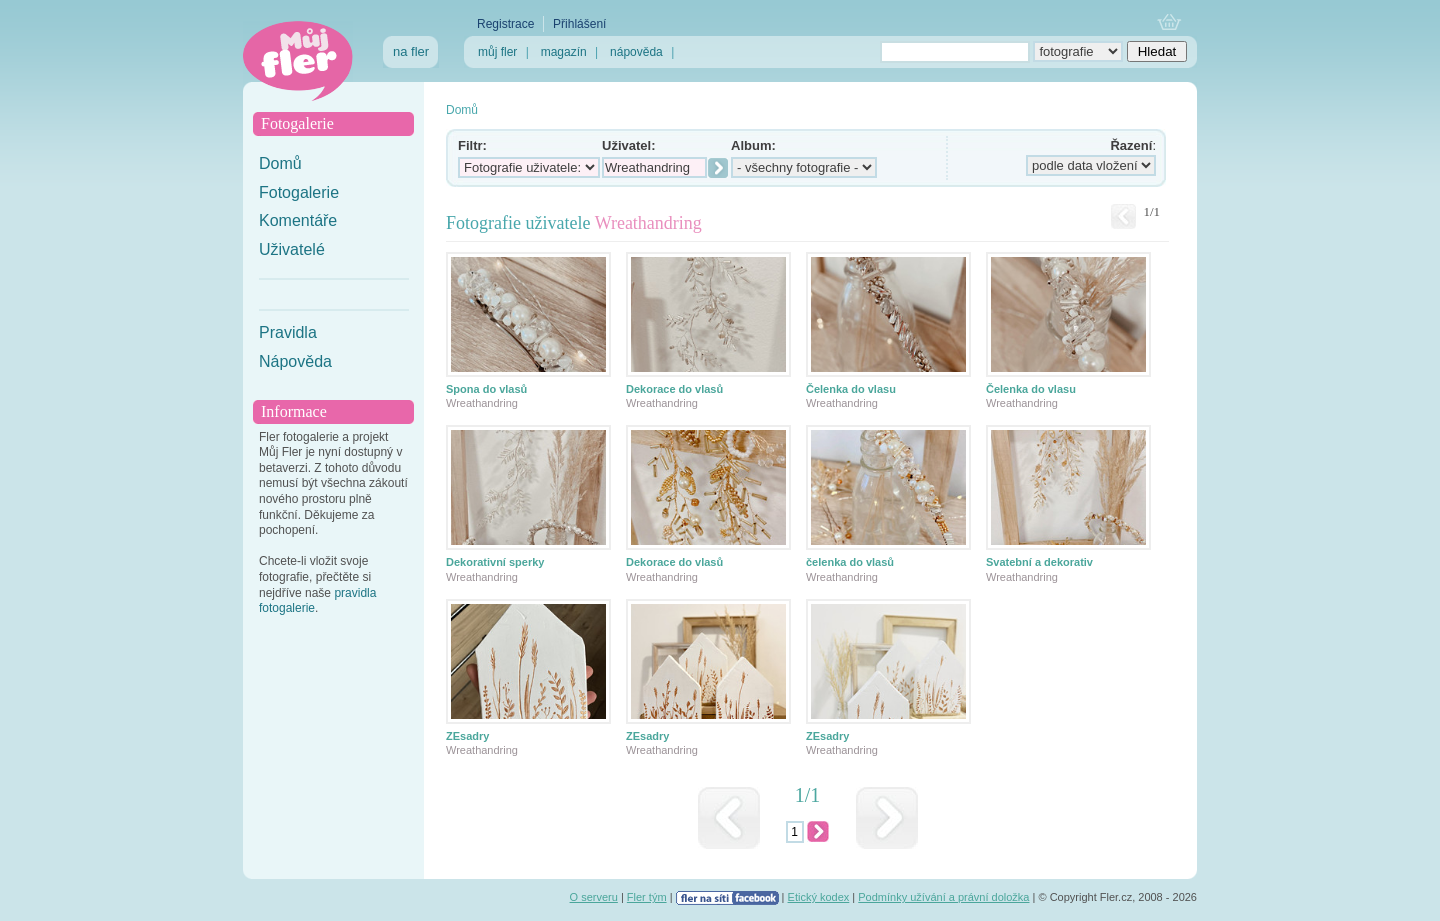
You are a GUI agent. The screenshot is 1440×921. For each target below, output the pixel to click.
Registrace (505, 24)
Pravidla (288, 332)
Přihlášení (579, 24)
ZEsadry (467, 736)
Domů (280, 163)
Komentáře (298, 220)
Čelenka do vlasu (851, 389)
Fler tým (647, 897)
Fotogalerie (299, 192)
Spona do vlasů (486, 389)
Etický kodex (819, 897)
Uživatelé (292, 249)
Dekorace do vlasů (674, 389)
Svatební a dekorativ (1039, 562)
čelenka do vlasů (850, 562)
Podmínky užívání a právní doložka (943, 897)
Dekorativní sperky (495, 562)
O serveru (594, 897)
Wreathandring (482, 403)
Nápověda (295, 361)
